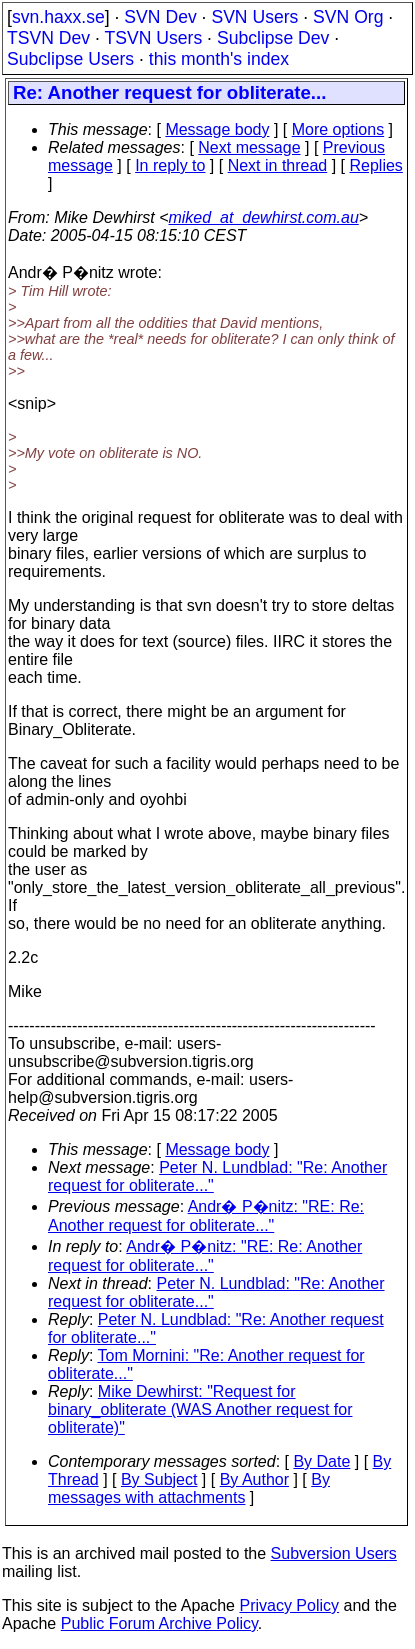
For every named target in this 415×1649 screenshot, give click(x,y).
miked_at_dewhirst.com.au (263, 217)
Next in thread (278, 165)
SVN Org (348, 17)
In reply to (170, 165)
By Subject (159, 1479)
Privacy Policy (289, 1605)
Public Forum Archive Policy (159, 1623)
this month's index (219, 59)
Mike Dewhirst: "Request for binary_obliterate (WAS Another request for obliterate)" (200, 1409)
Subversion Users (334, 1553)
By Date (321, 1461)
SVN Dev (160, 17)
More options (338, 129)
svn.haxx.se (58, 17)
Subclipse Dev (273, 38)
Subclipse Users (70, 59)
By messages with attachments (189, 1488)
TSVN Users (153, 38)
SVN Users (254, 17)
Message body (217, 129)
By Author (254, 1479)
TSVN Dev (48, 38)
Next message (249, 147)
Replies (376, 165)
